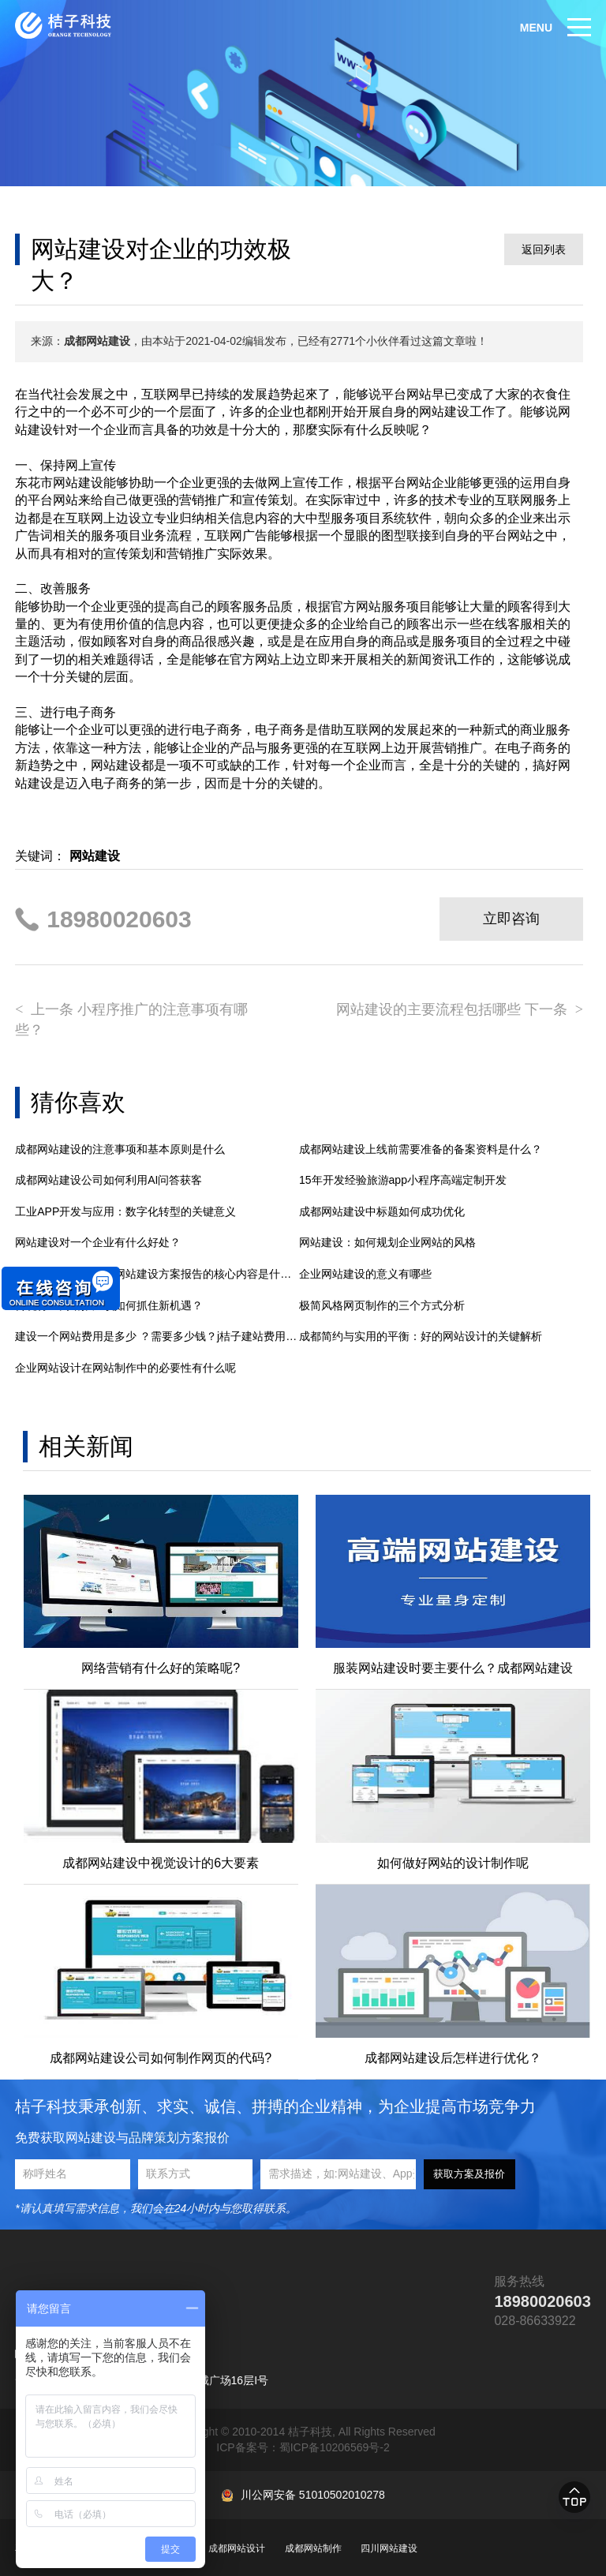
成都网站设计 (236, 2548)
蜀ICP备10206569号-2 (334, 2447)
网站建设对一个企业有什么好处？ (98, 1242)
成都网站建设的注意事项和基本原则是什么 (120, 1149)
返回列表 (544, 249)
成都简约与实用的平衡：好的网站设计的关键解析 (420, 1336)
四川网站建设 (389, 2548)
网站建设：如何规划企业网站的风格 (387, 1242)
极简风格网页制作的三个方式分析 (382, 1305)
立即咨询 (511, 919)
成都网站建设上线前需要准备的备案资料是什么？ (420, 1149)
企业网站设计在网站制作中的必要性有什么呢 (125, 1367)
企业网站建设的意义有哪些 (365, 1273)
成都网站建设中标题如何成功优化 (382, 1211)
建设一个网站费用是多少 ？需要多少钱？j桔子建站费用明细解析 (157, 1336)
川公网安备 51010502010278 (313, 2494)
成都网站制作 (313, 2548)
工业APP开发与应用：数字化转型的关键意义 (125, 1211)
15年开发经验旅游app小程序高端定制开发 (403, 1180)
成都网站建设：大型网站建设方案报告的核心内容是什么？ (157, 1273)
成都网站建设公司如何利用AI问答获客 (108, 1180)
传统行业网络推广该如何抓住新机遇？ (109, 1305)
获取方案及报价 (469, 2174)
